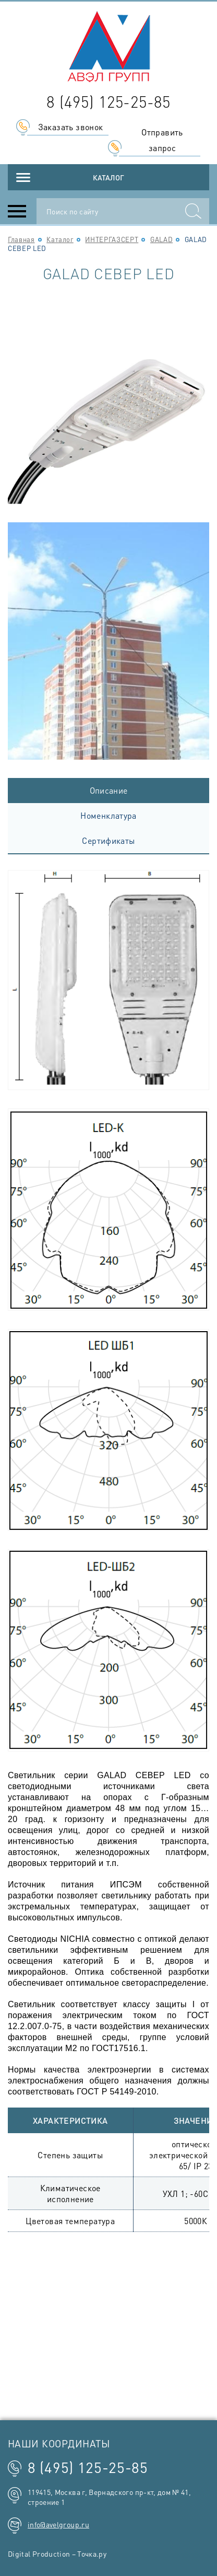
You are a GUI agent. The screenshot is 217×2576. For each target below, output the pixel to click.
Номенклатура (108, 815)
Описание (109, 790)
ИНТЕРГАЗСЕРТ (111, 239)
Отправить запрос (162, 140)
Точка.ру (91, 2553)
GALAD (161, 239)
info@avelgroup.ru (58, 2524)
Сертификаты (108, 840)
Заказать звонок (70, 126)
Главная (21, 239)
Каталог (108, 177)
